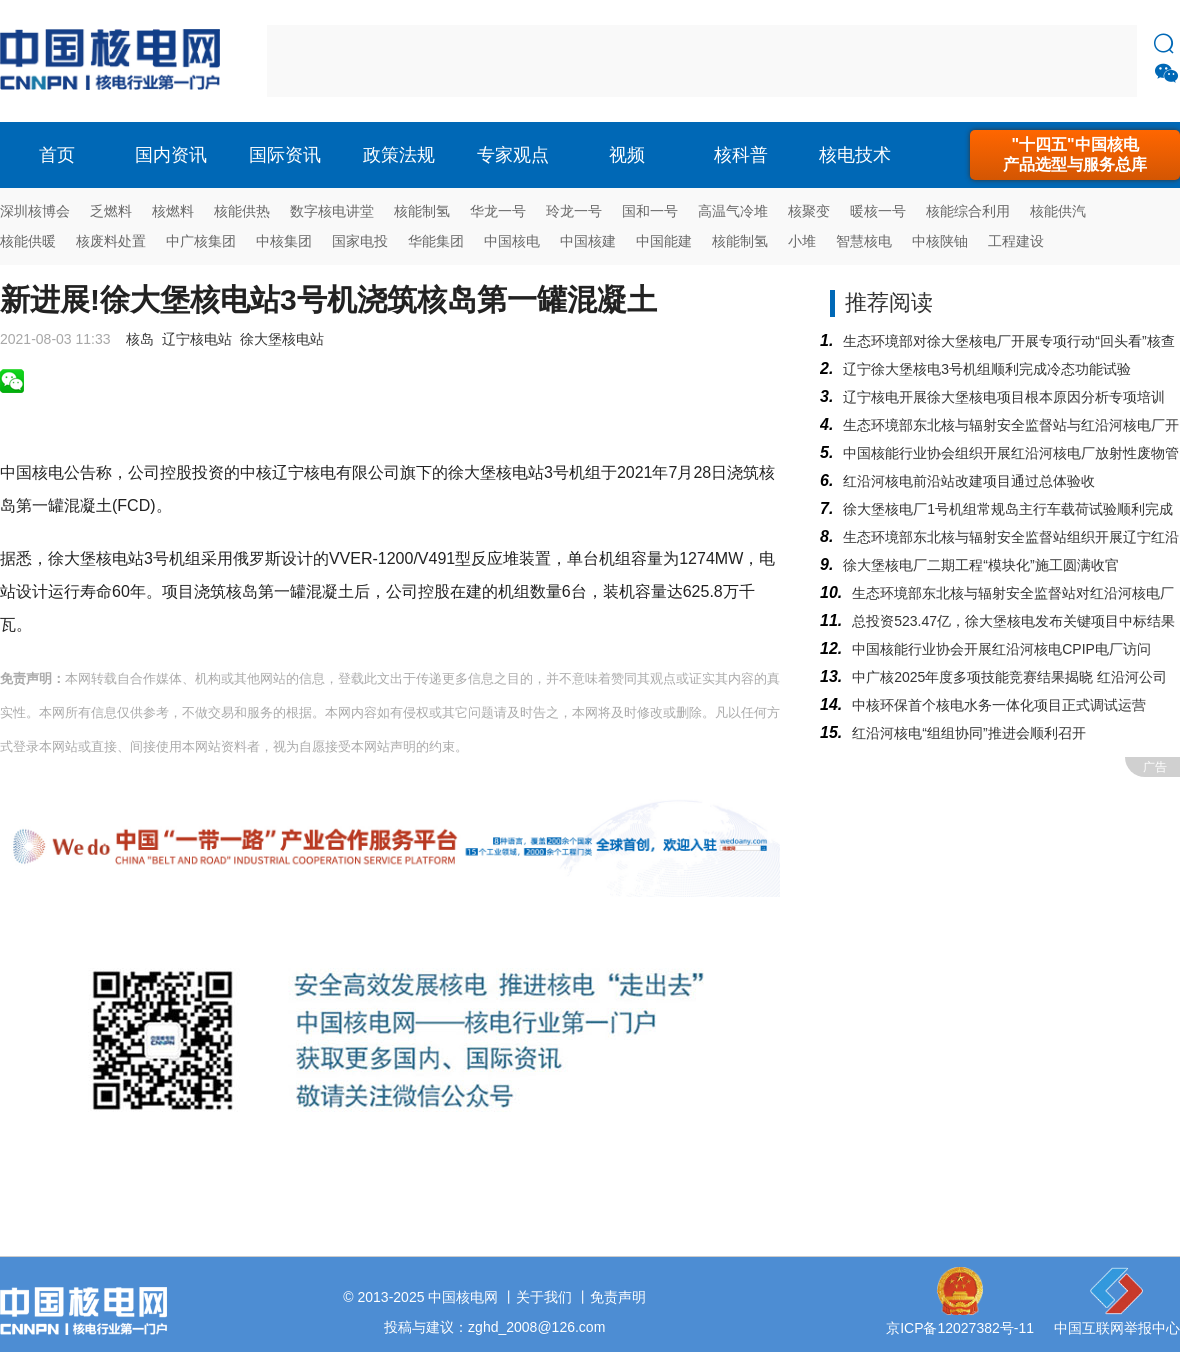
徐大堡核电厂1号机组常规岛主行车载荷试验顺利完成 (1008, 509)
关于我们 (544, 1297)
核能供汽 (1058, 211)
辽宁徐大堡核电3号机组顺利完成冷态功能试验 (987, 369)
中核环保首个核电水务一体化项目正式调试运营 (999, 705)
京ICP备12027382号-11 (960, 1328)
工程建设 (1016, 241)
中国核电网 (463, 1297)
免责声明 (618, 1297)
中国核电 (512, 241)
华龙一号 (498, 211)
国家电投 (360, 241)
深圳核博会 (35, 211)
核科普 (741, 155)
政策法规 (399, 155)
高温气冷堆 (733, 211)
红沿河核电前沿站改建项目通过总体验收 (969, 481)
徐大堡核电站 (282, 339)
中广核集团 (201, 241)
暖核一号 (878, 211)
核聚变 (809, 211)
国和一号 (650, 211)
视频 (627, 155)
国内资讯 (171, 155)
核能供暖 (28, 241)
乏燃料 (111, 211)
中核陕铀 (940, 241)
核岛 (140, 339)
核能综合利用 (968, 211)
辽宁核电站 (197, 339)
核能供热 (242, 211)
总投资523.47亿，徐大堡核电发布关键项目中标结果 (1013, 621)
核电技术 (855, 155)
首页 (57, 155)
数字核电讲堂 (332, 211)
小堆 (802, 241)
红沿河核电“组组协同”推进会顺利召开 (968, 733)
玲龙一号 (574, 211)
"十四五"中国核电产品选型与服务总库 (1075, 154)
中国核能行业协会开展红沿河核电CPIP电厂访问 (1001, 649)
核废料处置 (111, 241)
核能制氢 (422, 211)
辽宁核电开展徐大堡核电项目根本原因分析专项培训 (1004, 397)
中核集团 (284, 241)
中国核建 (588, 241)
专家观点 (513, 155)
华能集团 (436, 241)
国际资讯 (285, 155)
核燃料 (173, 211)
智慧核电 (864, 241)
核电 (115, 61)
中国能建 (664, 241)
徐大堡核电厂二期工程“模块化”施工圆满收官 (980, 565)
